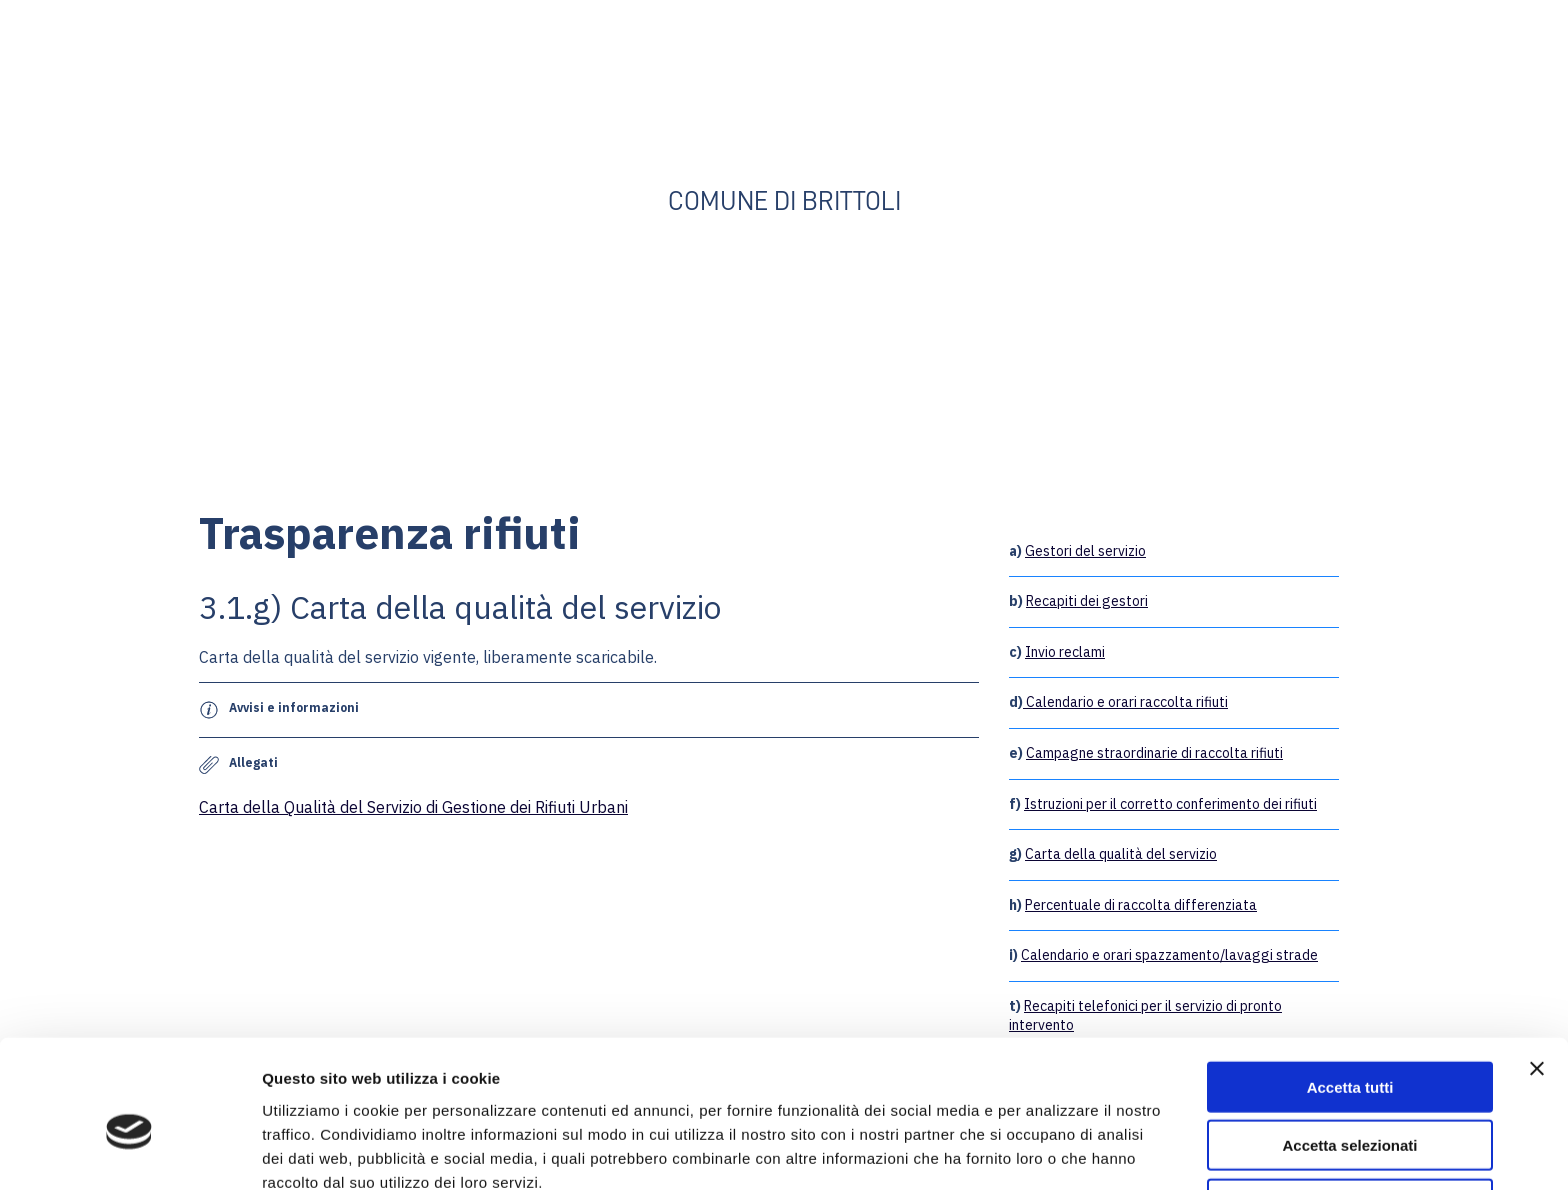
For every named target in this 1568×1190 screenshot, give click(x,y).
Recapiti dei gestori (1087, 601)
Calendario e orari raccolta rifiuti (1125, 702)
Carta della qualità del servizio (1121, 854)
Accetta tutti (1350, 990)
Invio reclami (1065, 652)
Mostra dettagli (1052, 1150)
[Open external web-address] (783, 101)
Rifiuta (1350, 1107)
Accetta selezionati (1349, 1049)
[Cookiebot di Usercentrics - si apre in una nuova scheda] (129, 1151)
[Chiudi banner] (1537, 972)
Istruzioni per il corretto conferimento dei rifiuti (1170, 804)
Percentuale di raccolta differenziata (1141, 905)
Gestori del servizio (1085, 551)
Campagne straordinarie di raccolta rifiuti (1154, 753)
